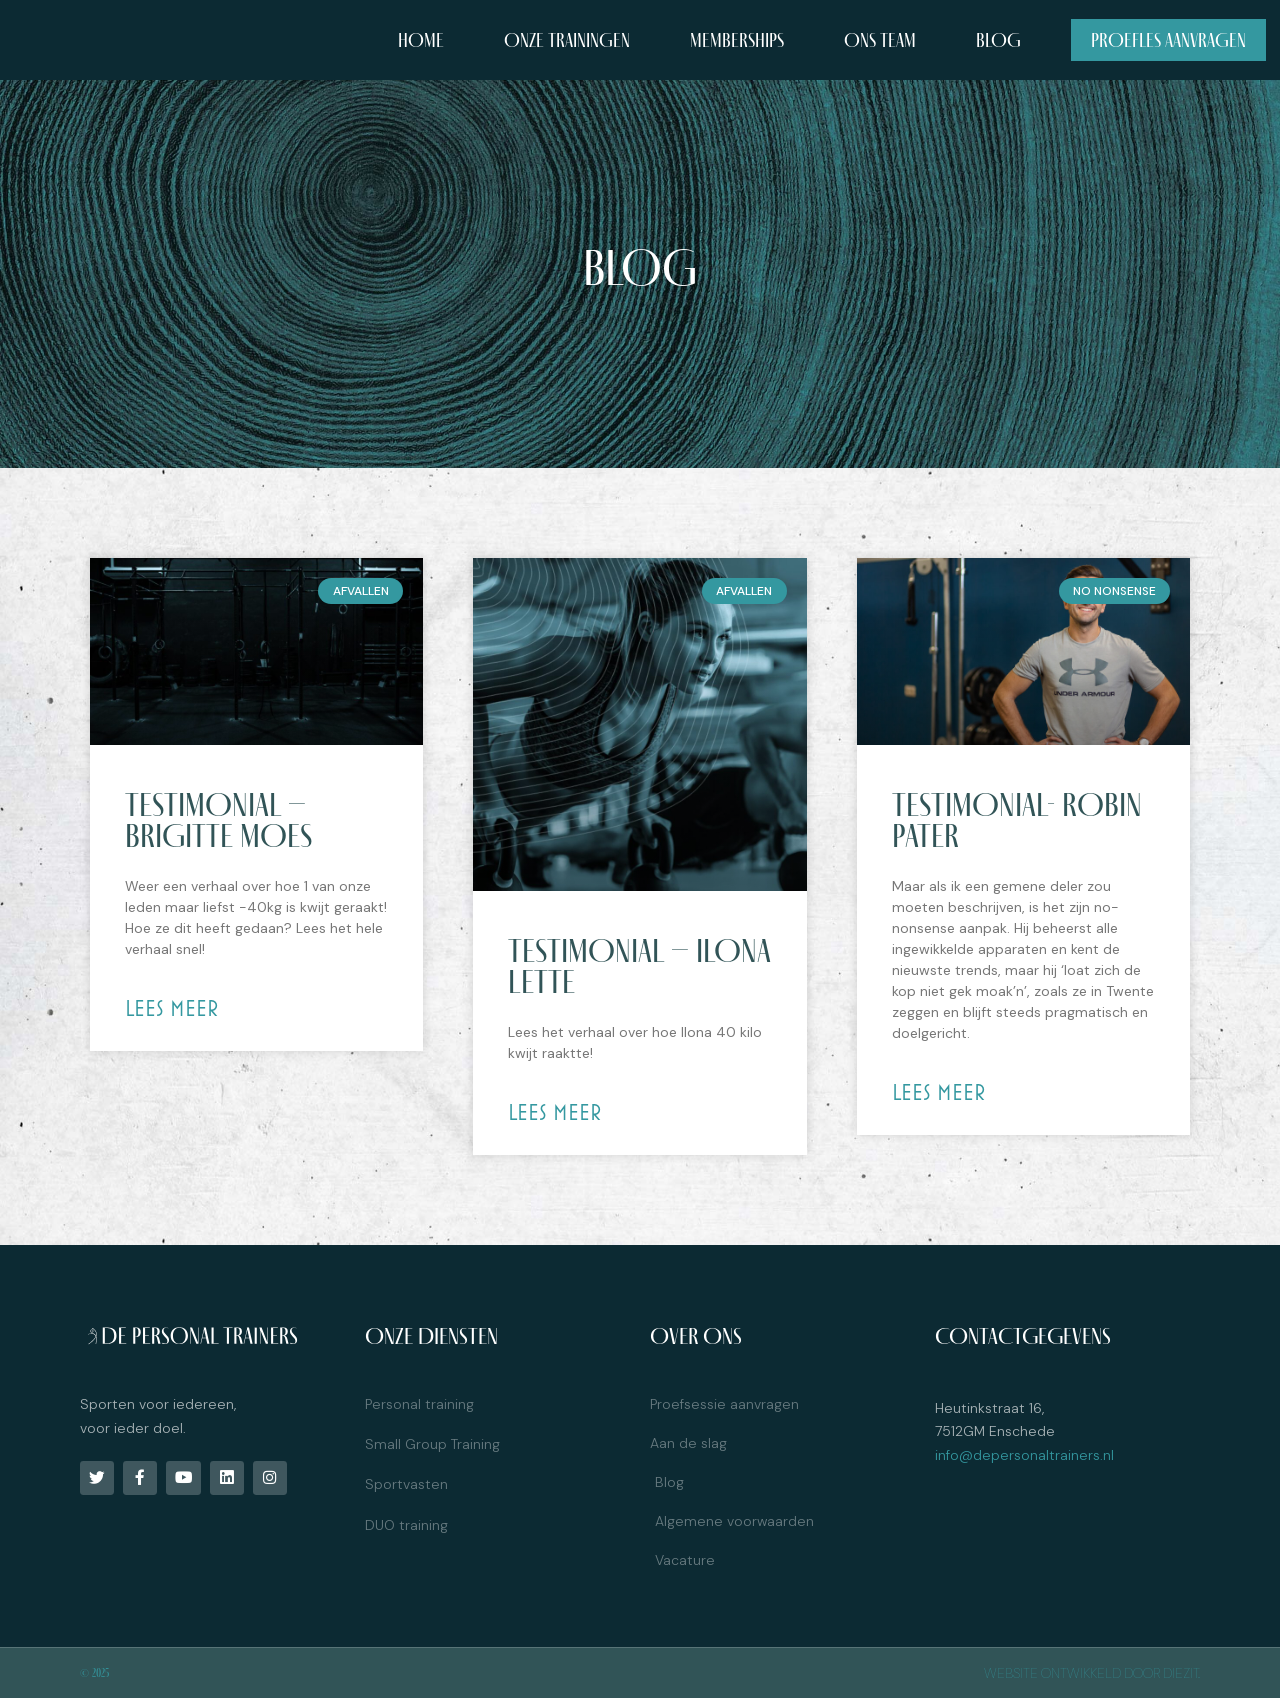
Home (421, 40)
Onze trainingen (567, 40)
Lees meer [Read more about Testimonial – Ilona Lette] (555, 1112)
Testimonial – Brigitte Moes (218, 820)
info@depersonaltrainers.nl (1024, 1455)
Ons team (880, 40)
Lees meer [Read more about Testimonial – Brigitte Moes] (172, 1008)
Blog (998, 40)
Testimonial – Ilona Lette (639, 966)
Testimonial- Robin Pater (1017, 820)
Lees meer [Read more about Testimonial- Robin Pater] (939, 1092)
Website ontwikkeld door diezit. (1092, 1673)
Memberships (737, 40)
